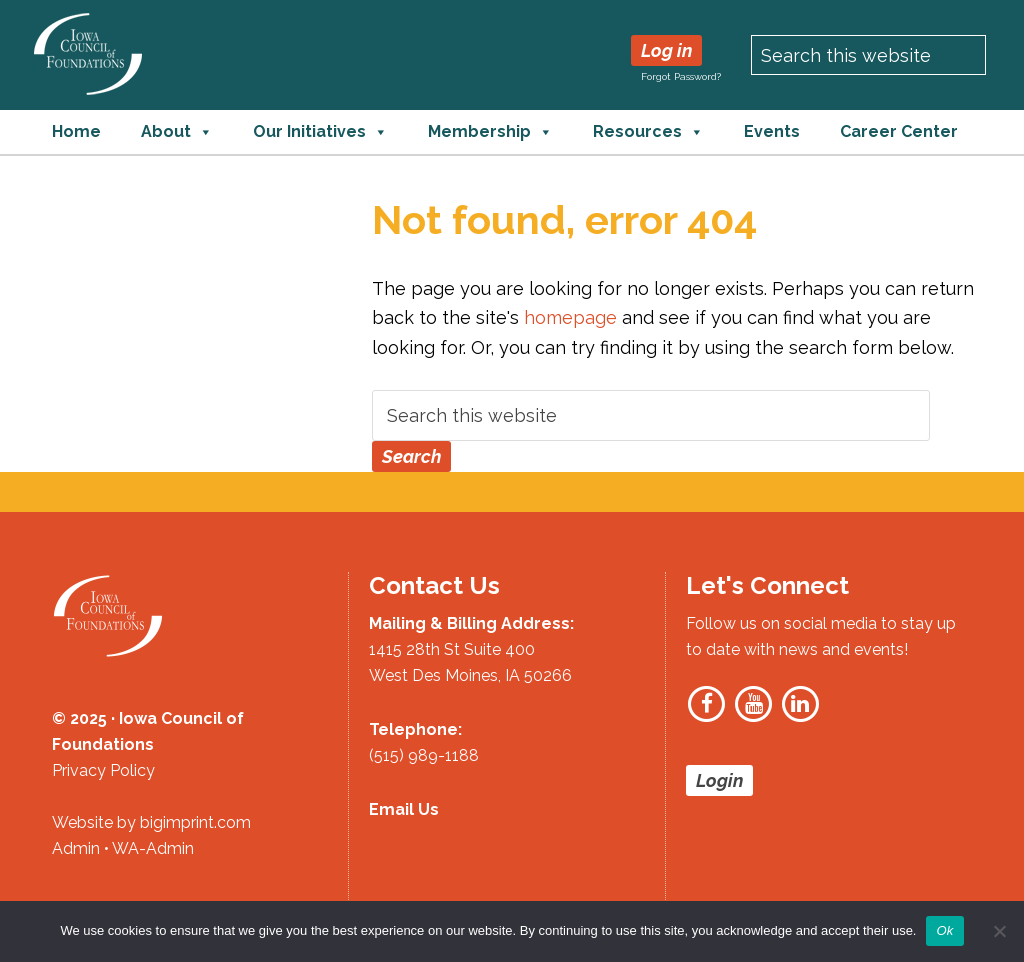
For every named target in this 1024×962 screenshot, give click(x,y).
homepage (570, 317)
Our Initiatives (320, 131)
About (177, 131)
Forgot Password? (681, 76)
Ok (944, 930)
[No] (999, 931)
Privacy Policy (103, 770)
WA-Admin (153, 848)
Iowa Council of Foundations (88, 54)
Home (76, 131)
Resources (648, 131)
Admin (76, 848)
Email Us (404, 809)
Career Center (899, 131)
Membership (490, 131)
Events (772, 131)
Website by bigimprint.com (151, 822)
